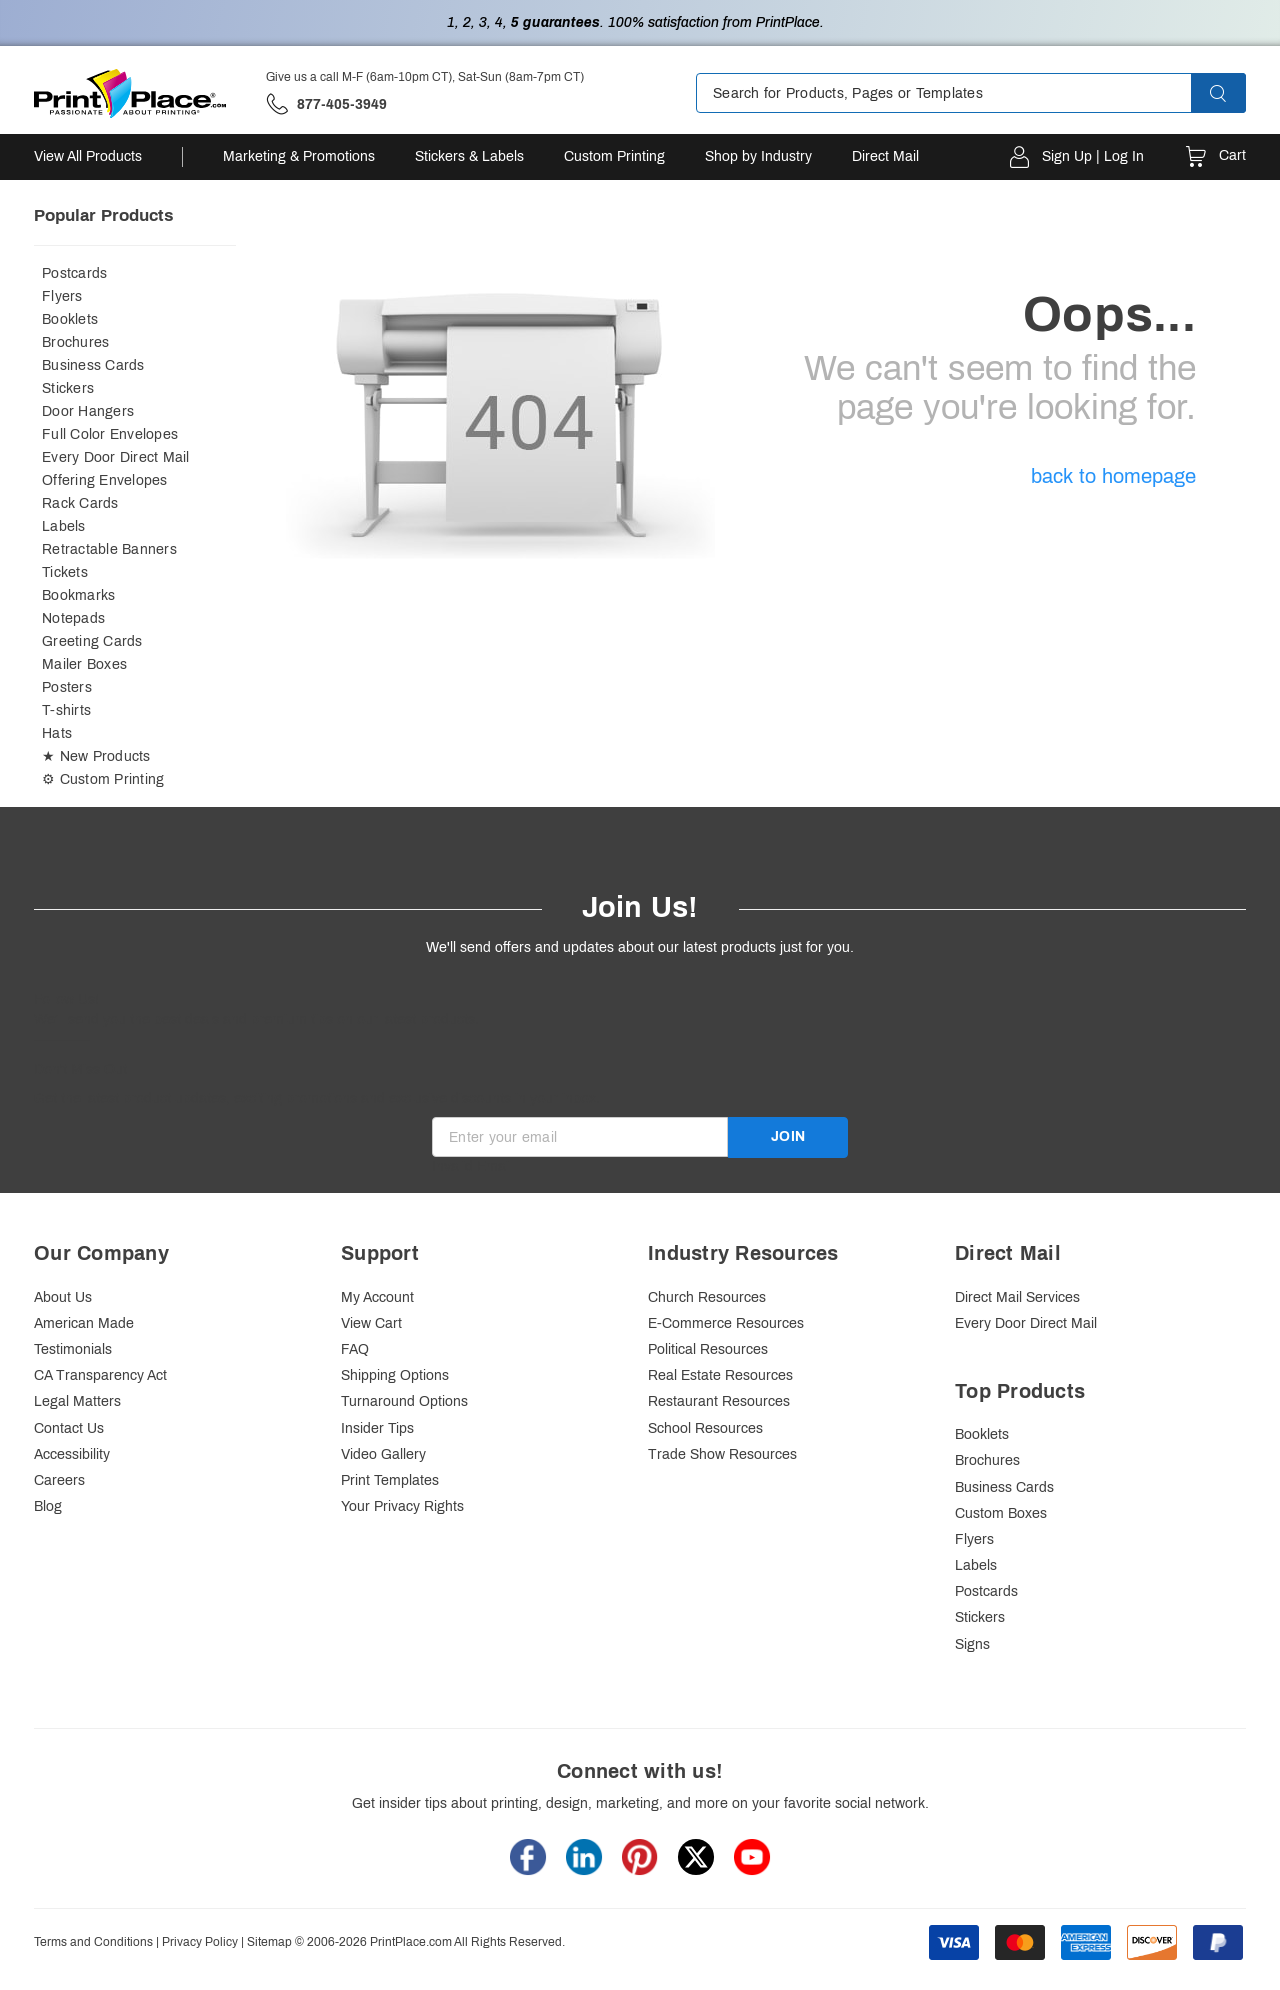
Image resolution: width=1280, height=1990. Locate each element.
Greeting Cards (92, 641)
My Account (377, 1297)
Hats (57, 733)
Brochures (75, 342)
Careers (59, 1480)
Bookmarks (78, 595)
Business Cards (93, 365)
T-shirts (66, 710)
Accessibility (72, 1454)
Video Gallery (383, 1454)
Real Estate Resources (720, 1375)
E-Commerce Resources (726, 1323)
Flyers (62, 296)
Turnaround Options (404, 1401)
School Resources (705, 1428)
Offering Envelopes (105, 480)
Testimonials (73, 1349)
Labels (64, 526)
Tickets (65, 572)
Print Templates (390, 1480)
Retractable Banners (109, 549)
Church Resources (707, 1297)
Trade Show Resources (722, 1454)
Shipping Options (395, 1375)
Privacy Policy (200, 1942)
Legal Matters (77, 1401)
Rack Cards (80, 503)
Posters (67, 687)
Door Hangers (88, 411)
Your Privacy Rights (402, 1506)
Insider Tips (377, 1428)
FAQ (355, 1349)
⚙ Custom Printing (103, 779)
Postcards (74, 273)
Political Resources (708, 1349)
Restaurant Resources (719, 1401)
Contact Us (69, 1428)
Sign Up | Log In (1093, 156)
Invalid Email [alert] (472, 1166)
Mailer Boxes (84, 664)
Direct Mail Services (1017, 1297)
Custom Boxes (1001, 1513)
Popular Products (103, 215)
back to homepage (1113, 476)
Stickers (68, 388)
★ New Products (96, 756)
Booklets (70, 319)
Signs (972, 1644)
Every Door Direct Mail (116, 457)
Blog (48, 1506)
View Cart (371, 1323)
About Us (63, 1297)
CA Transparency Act (100, 1375)
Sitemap (269, 1942)
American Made (84, 1323)
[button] (1236, 93)
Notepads (73, 618)
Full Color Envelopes (110, 434)
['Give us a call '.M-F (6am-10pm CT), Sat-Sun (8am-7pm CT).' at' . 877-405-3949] (326, 104)
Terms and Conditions (93, 1942)
